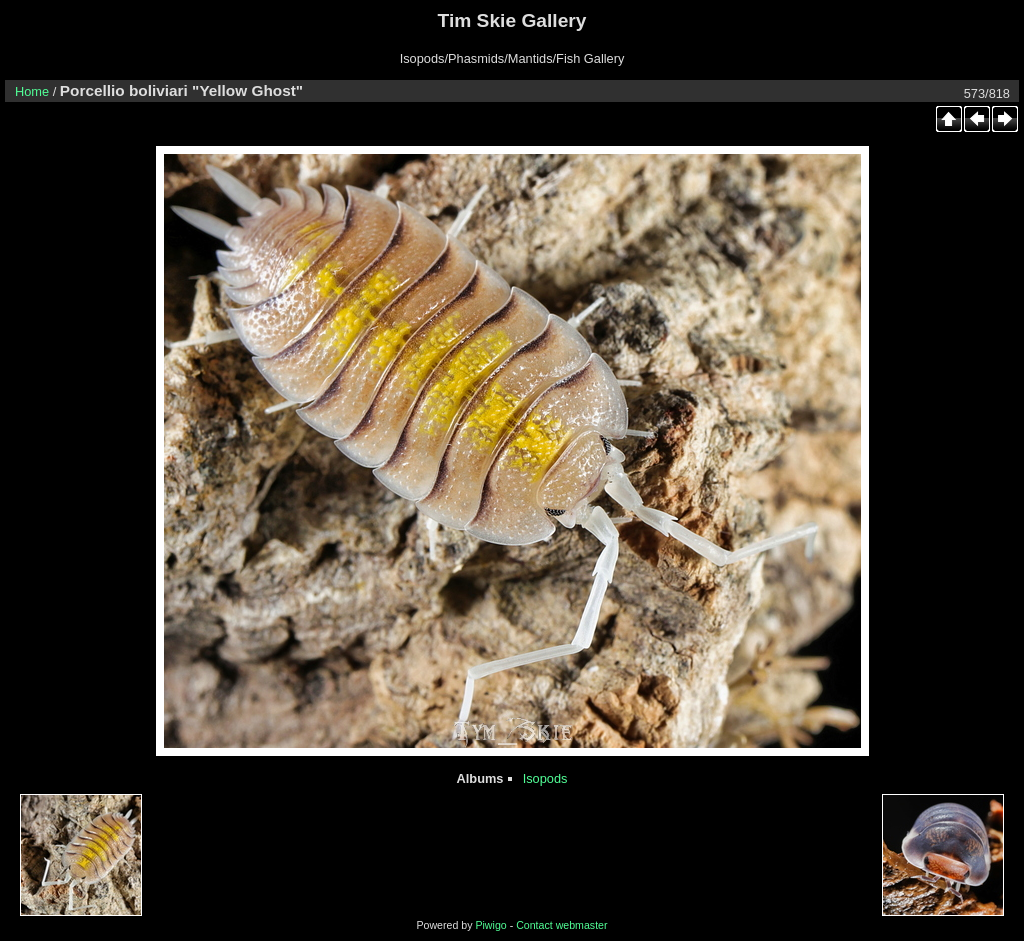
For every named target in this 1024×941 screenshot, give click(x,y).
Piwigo (490, 925)
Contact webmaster (561, 925)
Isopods (545, 778)
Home (32, 91)
